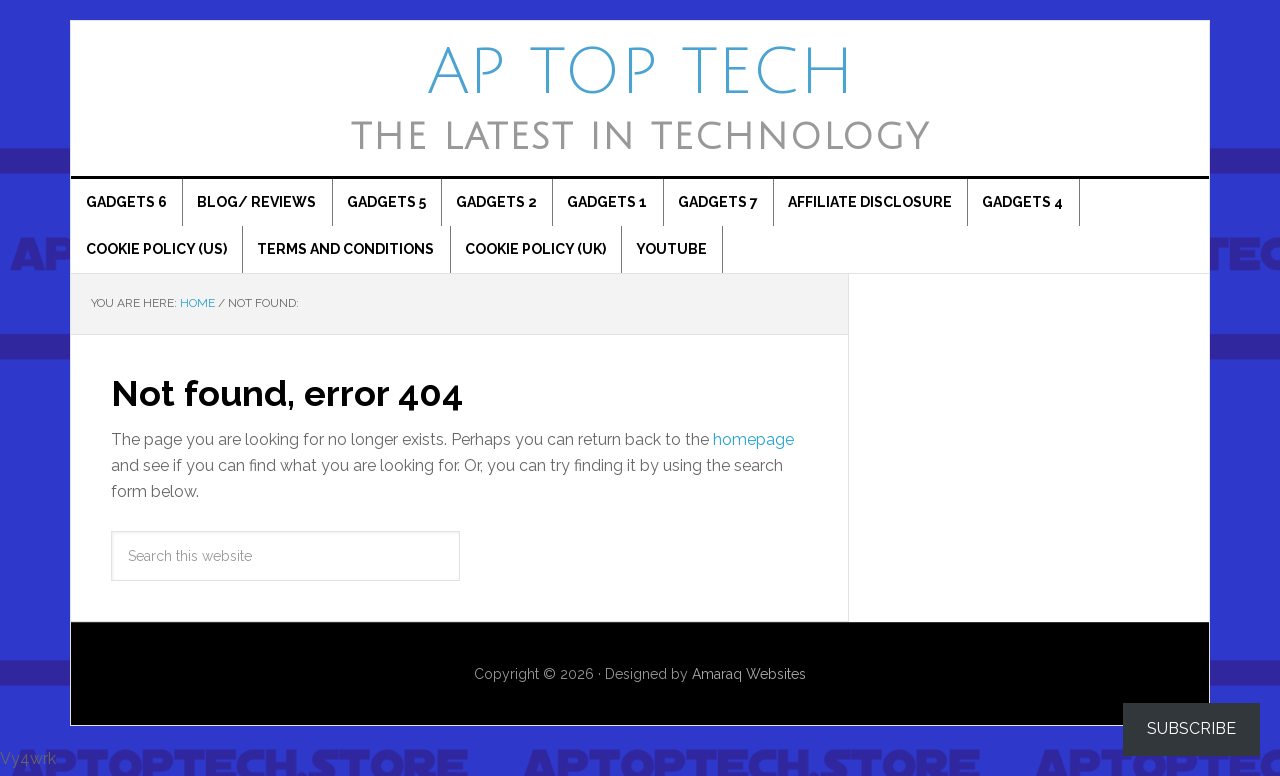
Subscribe (1191, 728)
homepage (753, 443)
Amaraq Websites (749, 678)
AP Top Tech (640, 73)
